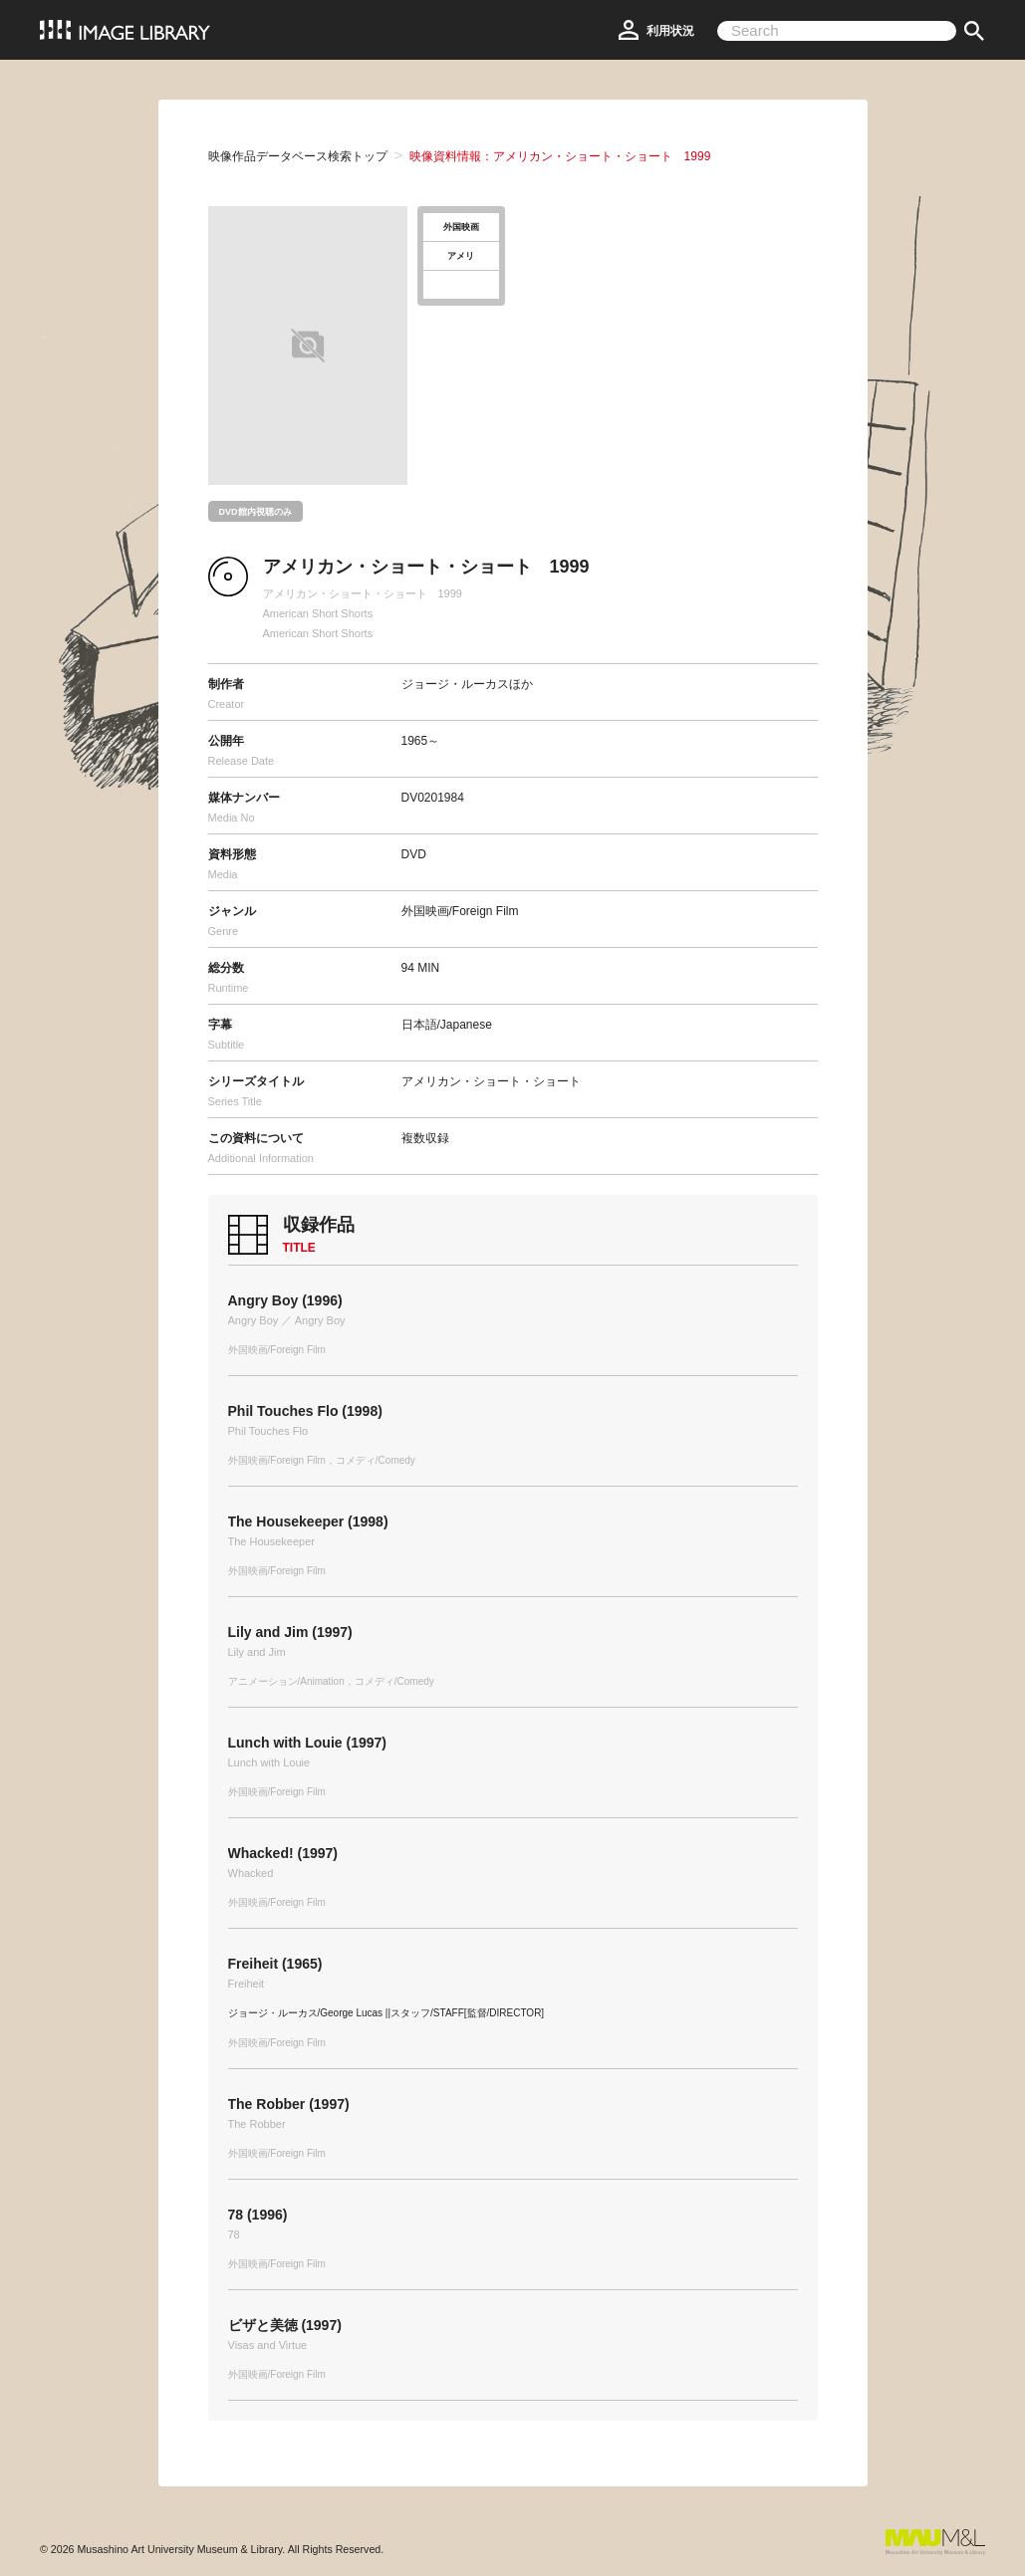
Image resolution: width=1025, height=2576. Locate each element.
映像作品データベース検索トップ (297, 156)
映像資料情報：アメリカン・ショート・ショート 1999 (560, 156)
